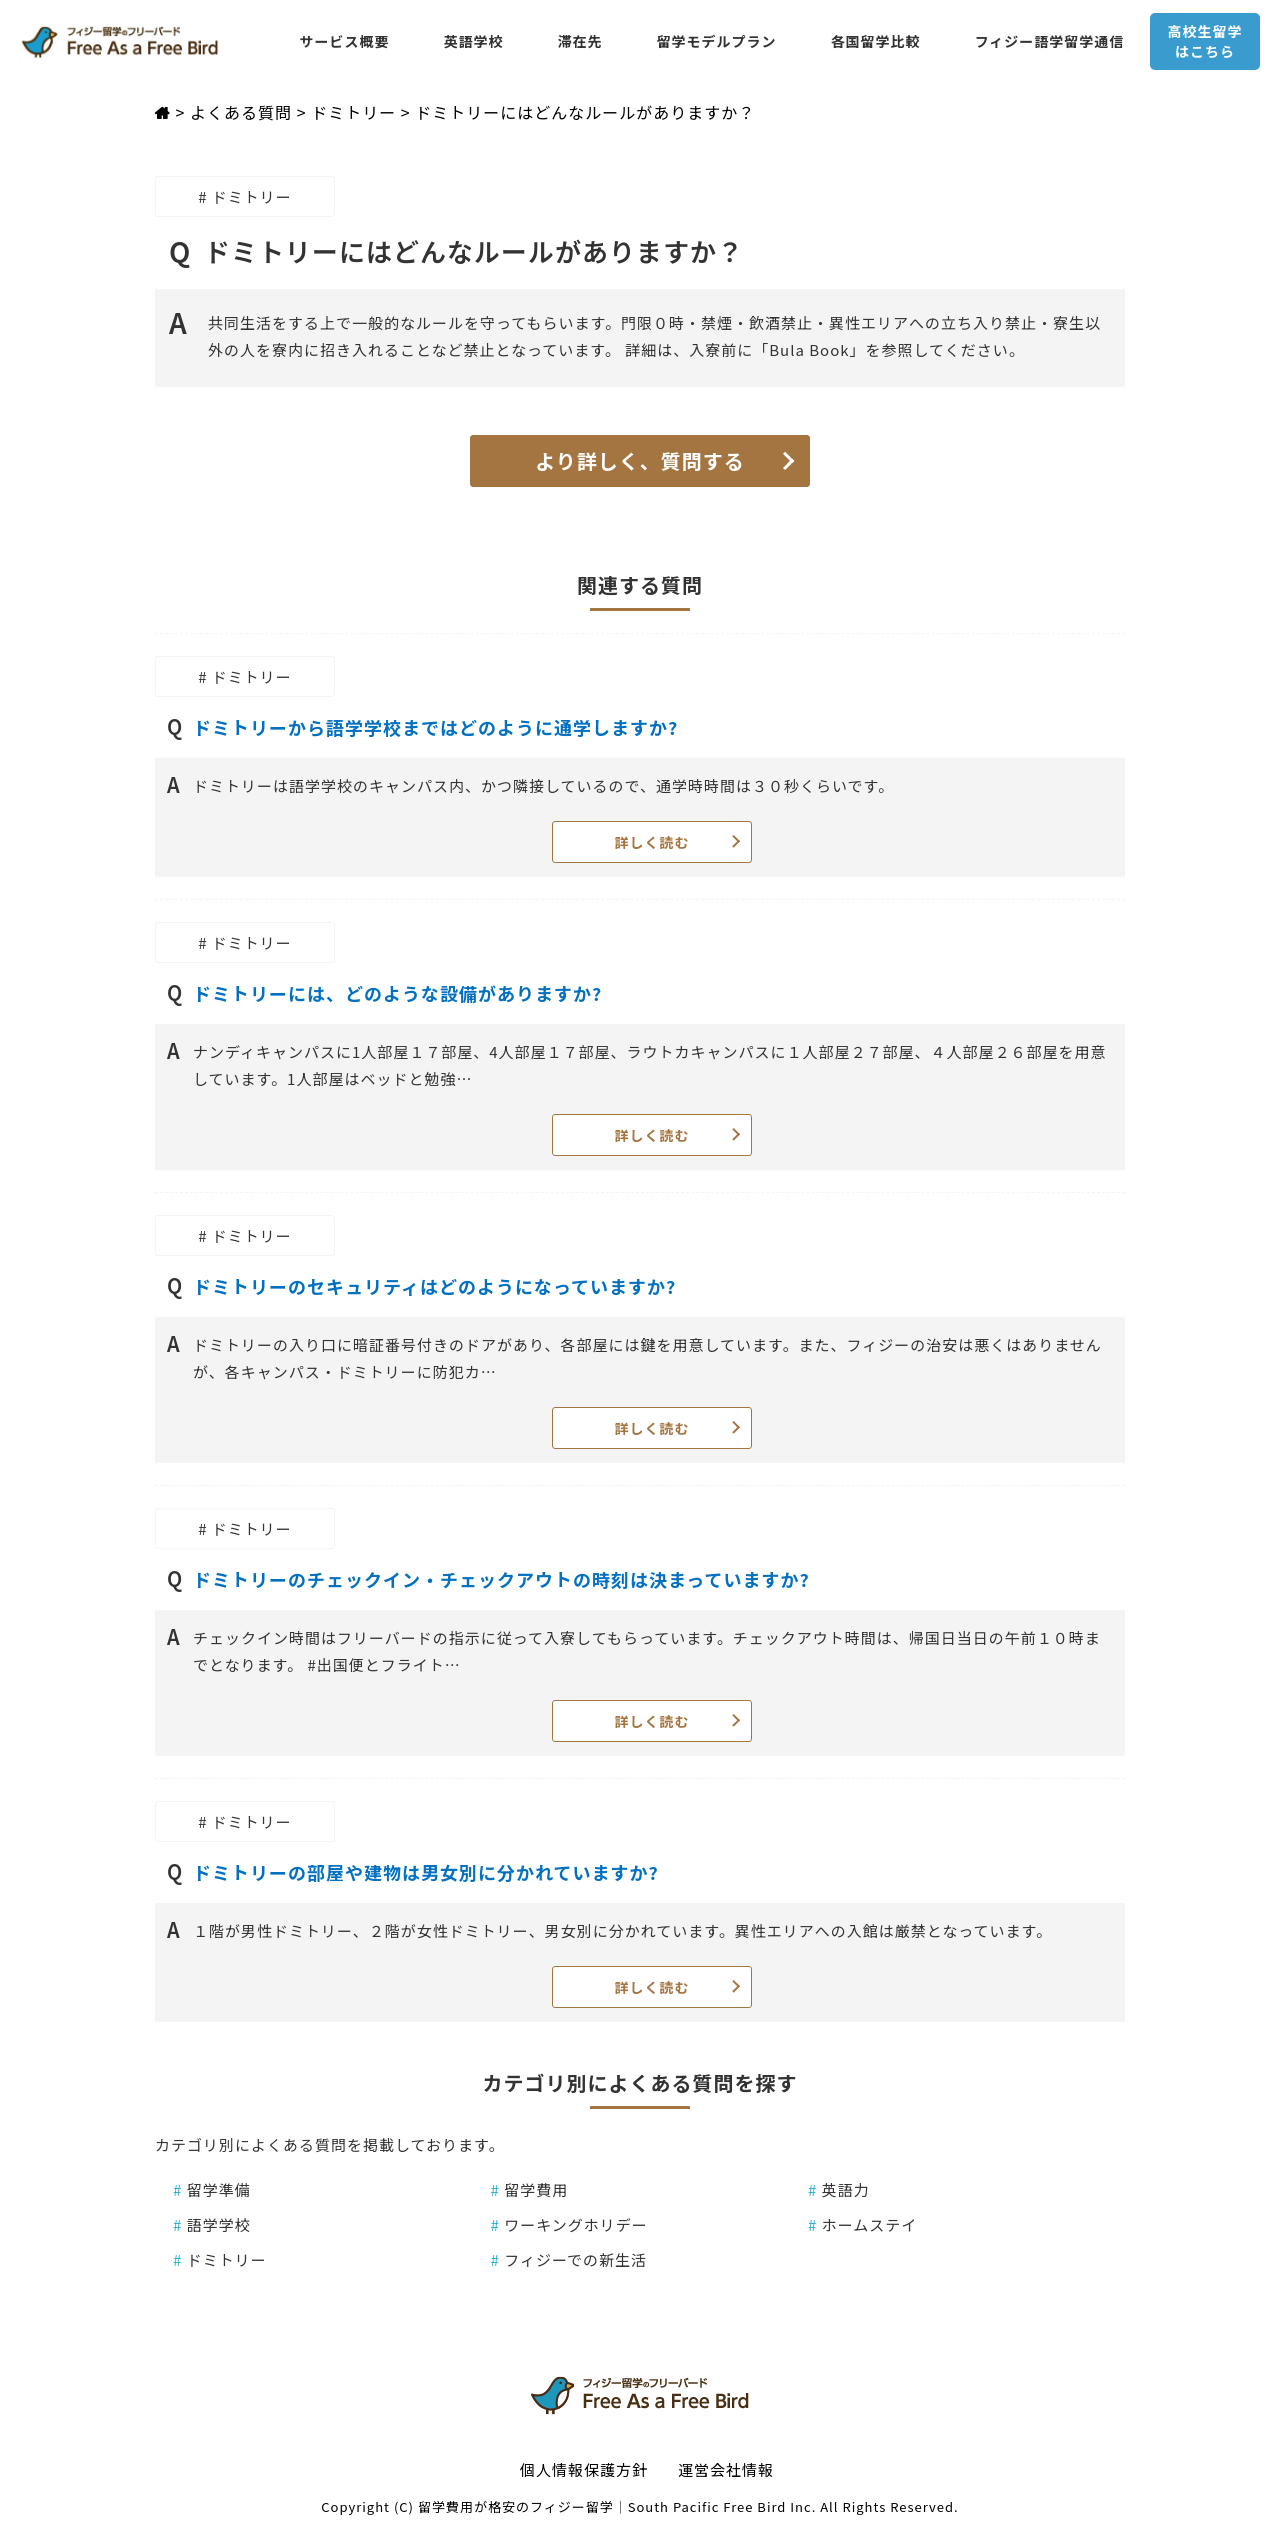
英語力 (839, 2189)
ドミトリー (220, 2259)
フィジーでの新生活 (569, 2259)
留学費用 (530, 2189)
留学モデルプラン (717, 41)
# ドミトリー (245, 196)
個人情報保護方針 (584, 2469)
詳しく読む (652, 842)
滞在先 (580, 41)
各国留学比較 (876, 41)
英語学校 (474, 41)
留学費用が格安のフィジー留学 (516, 2506)
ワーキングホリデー (569, 2224)
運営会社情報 (726, 2469)
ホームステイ (862, 2224)
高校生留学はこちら (1204, 41)
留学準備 (212, 2189)
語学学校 (212, 2224)
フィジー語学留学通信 (1050, 41)
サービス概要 (345, 41)
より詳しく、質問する (640, 460)
